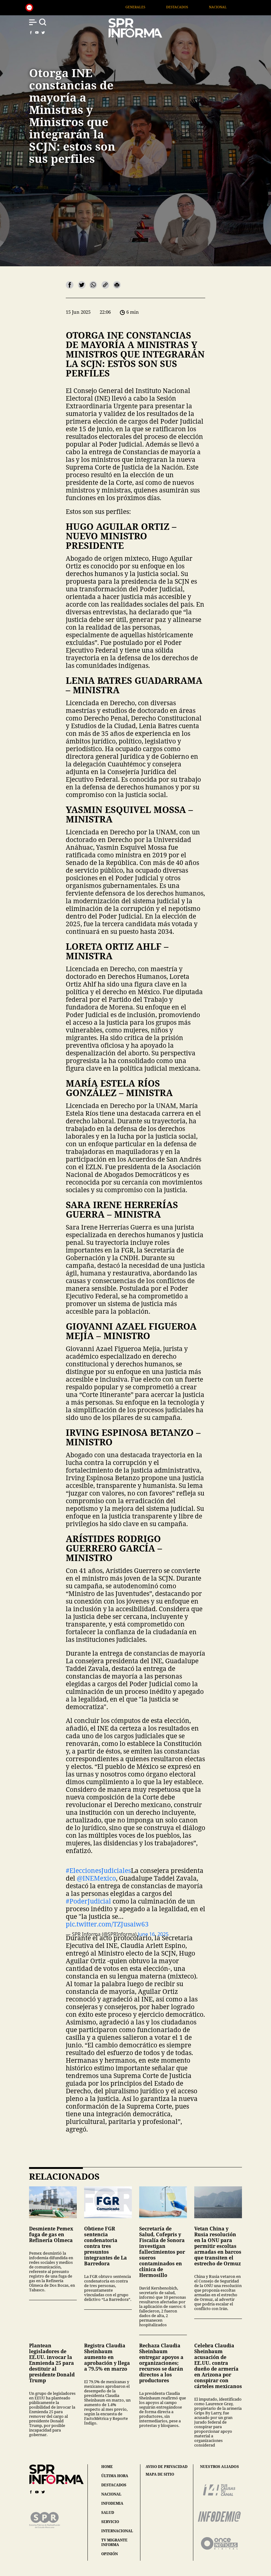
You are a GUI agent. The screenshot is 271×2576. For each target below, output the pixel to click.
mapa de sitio (160, 2474)
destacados (113, 2485)
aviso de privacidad (166, 2466)
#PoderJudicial (88, 1901)
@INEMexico (96, 1878)
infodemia (112, 2503)
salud (107, 2512)
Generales (148, 7)
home (107, 2466)
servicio (110, 2521)
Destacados (190, 7)
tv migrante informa (114, 2542)
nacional (111, 2494)
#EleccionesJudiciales (98, 1870)
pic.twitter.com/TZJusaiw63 (107, 1924)
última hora (114, 2475)
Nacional (231, 7)
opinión (109, 2553)
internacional (117, 2530)
